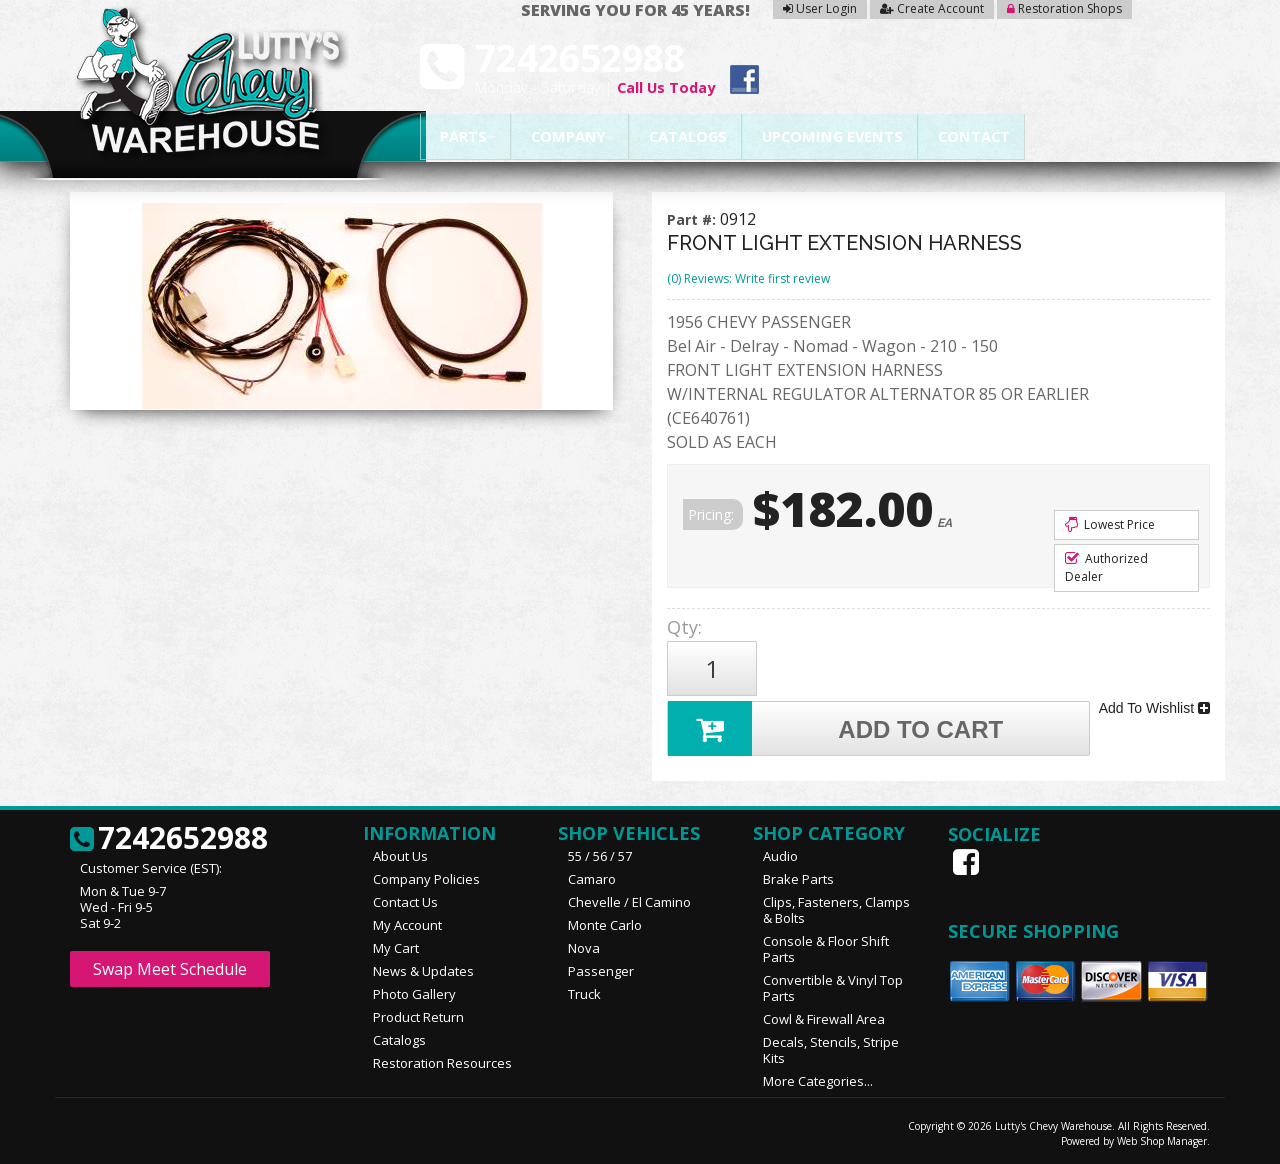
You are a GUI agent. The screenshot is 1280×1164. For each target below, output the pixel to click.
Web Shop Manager (1162, 1141)
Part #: (693, 219)
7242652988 (169, 839)
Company (562, 137)
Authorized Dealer (1106, 567)
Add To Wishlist (1154, 708)
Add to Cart (836, 728)
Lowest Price (1110, 524)
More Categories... (818, 1081)
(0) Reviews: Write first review (748, 278)
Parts (457, 137)
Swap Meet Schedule (170, 969)
